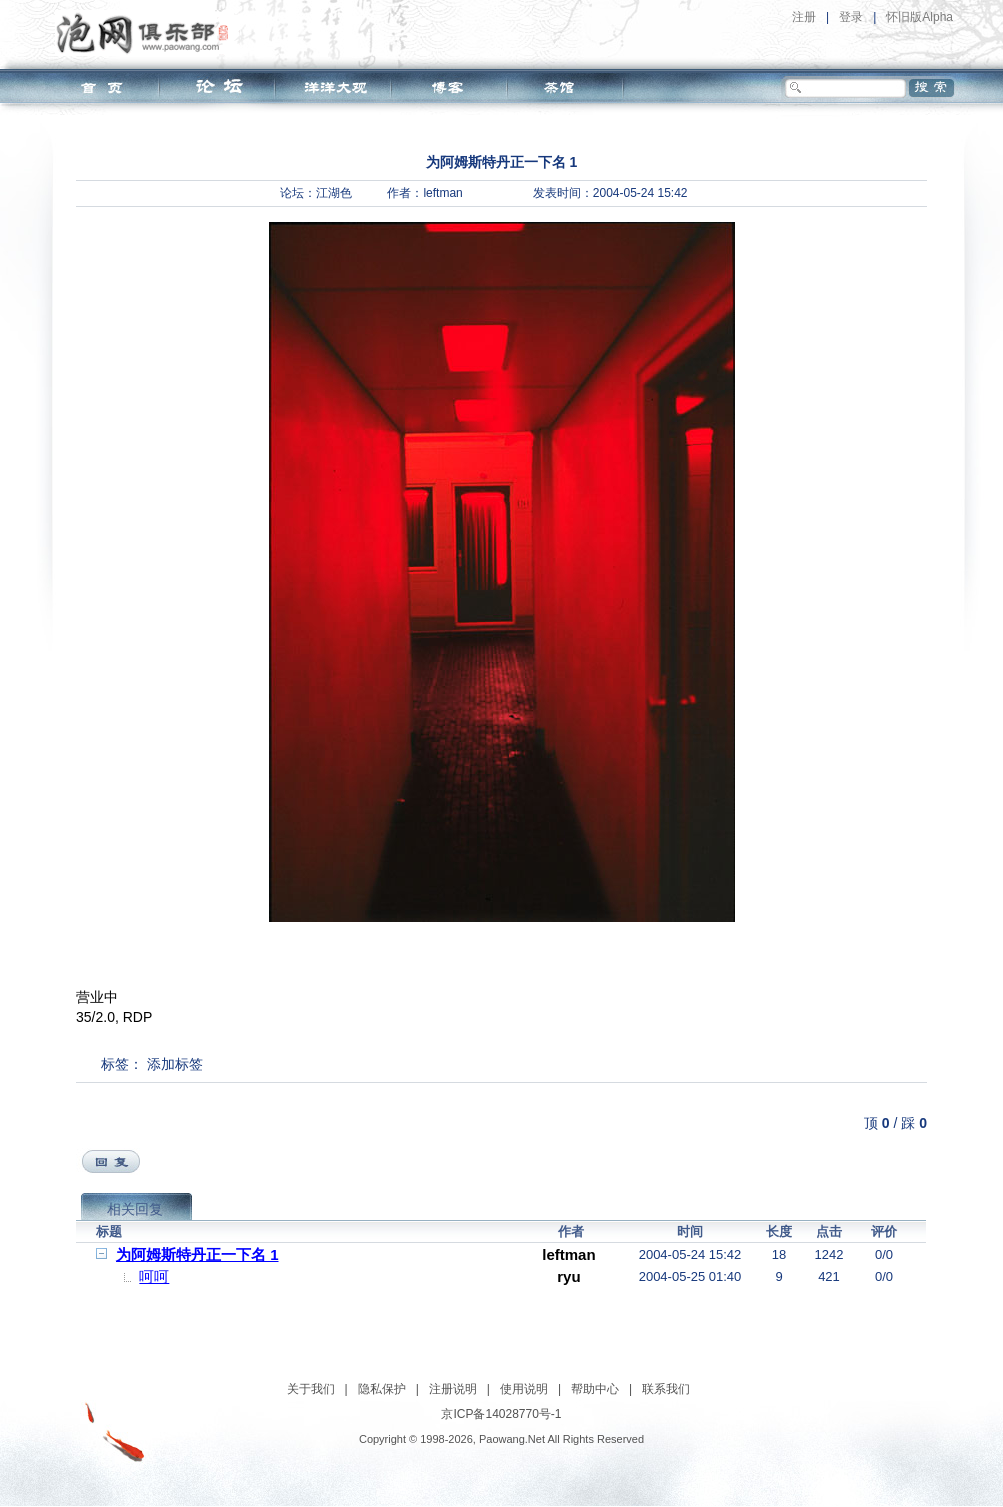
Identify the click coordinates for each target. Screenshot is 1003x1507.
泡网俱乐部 (147, 33)
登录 (851, 17)
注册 (804, 17)
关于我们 (311, 1389)
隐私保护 (382, 1389)
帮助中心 (595, 1389)
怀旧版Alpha (919, 17)
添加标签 (175, 1064)
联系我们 (666, 1389)
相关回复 (135, 1209)
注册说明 (453, 1389)
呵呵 (154, 1276)
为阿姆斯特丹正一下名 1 (197, 1254)
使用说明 (524, 1389)
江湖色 (334, 193)
